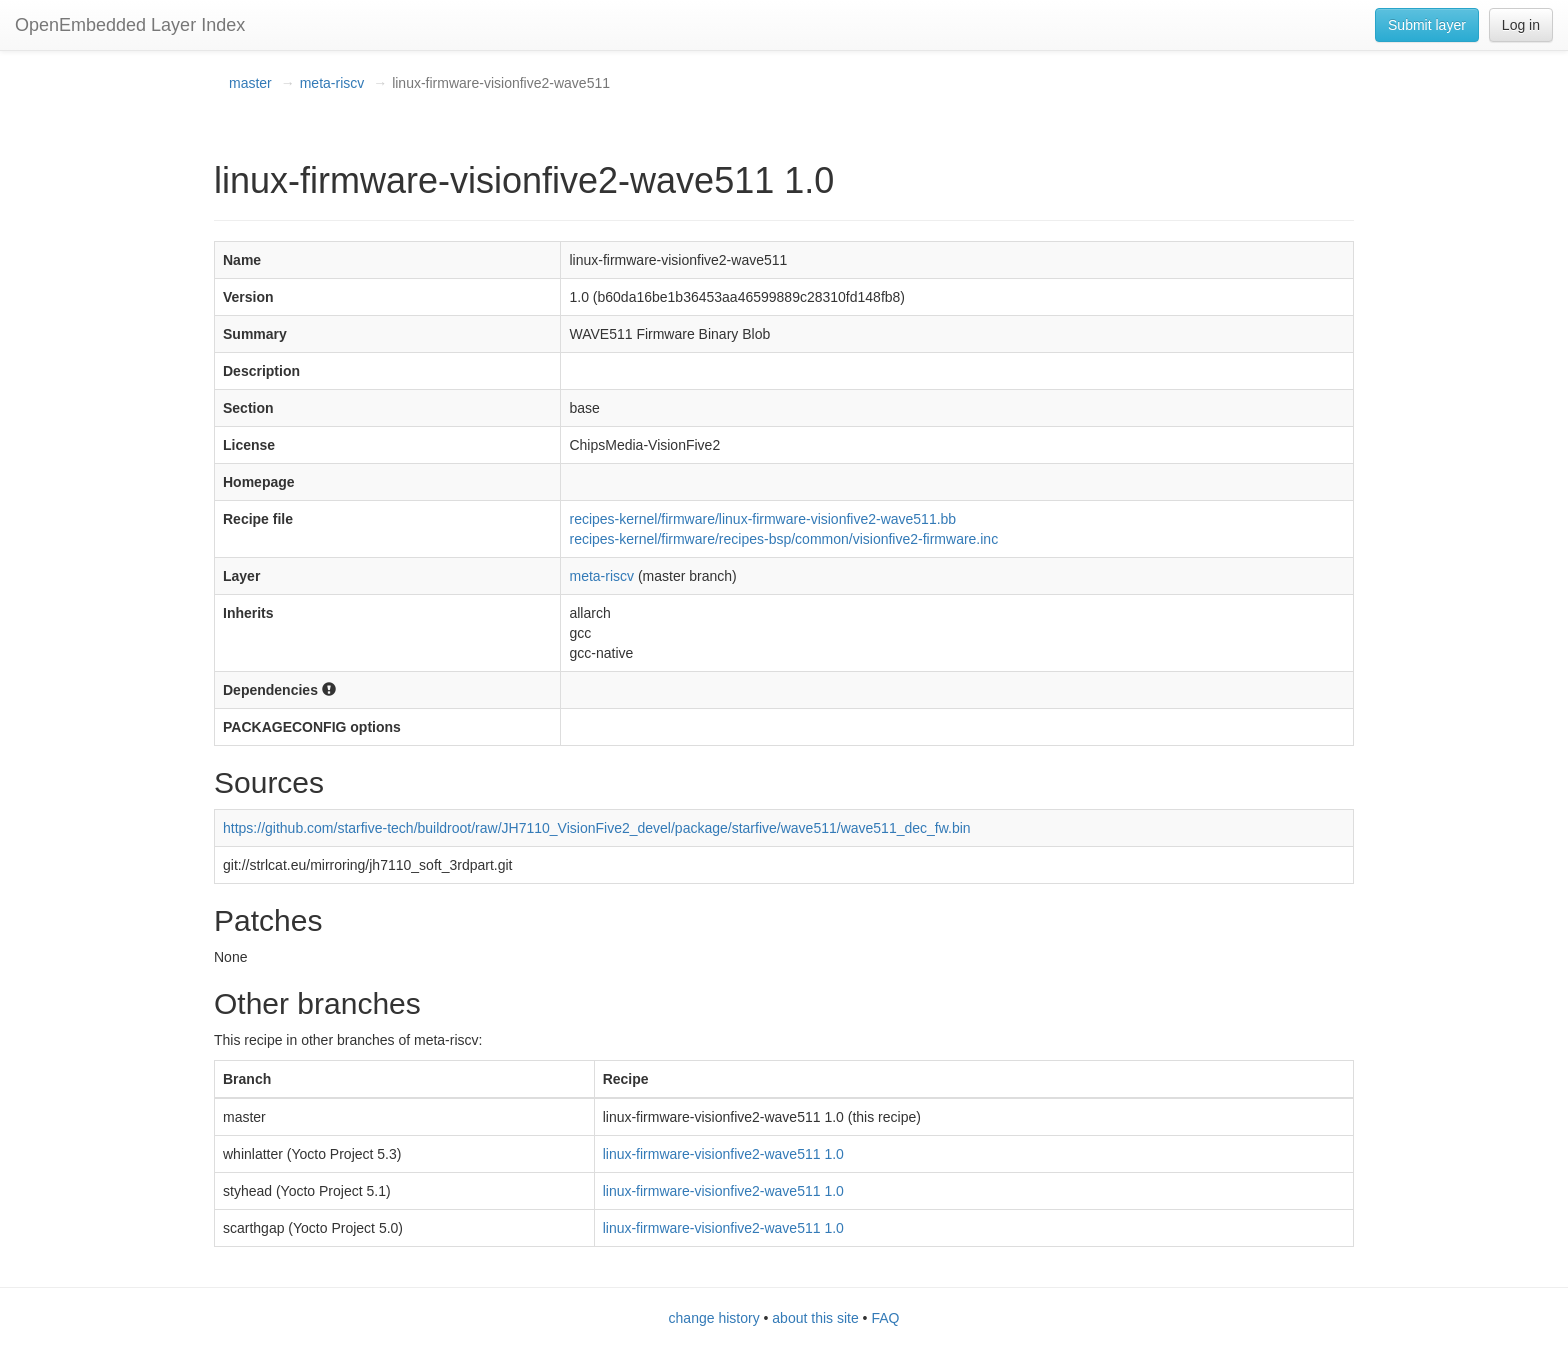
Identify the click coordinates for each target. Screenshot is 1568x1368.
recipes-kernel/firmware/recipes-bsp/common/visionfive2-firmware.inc (783, 539)
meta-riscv (332, 83)
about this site (815, 1318)
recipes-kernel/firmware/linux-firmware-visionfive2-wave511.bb (762, 519)
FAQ (885, 1318)
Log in (1521, 25)
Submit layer (1427, 25)
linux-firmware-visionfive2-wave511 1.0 (723, 1154)
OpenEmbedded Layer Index (130, 25)
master (250, 83)
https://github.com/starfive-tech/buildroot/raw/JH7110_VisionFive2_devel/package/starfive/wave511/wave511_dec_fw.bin (597, 828)
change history (714, 1318)
